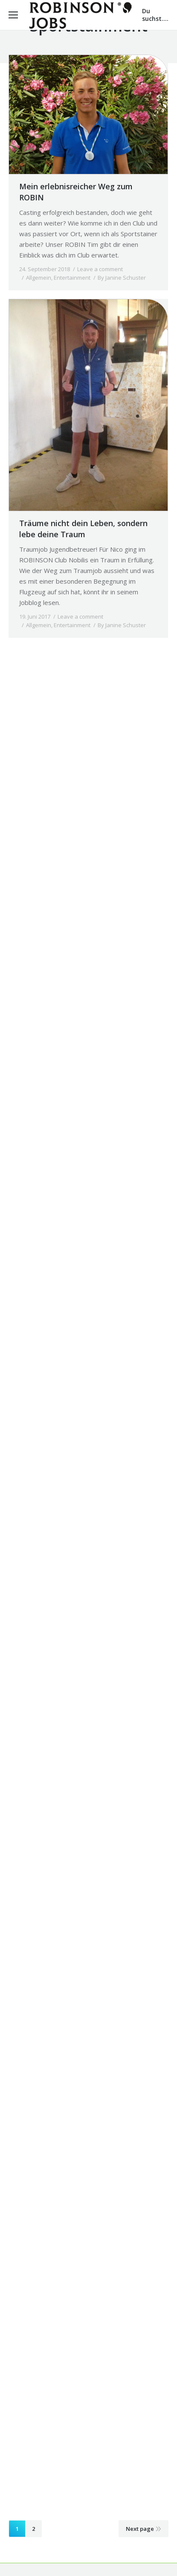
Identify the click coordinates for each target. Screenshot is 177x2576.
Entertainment (72, 277)
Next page (140, 2529)
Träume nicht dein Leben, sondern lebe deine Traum (83, 528)
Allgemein (38, 277)
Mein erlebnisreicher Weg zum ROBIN (76, 192)
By (122, 277)
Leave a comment (100, 269)
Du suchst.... (155, 15)
